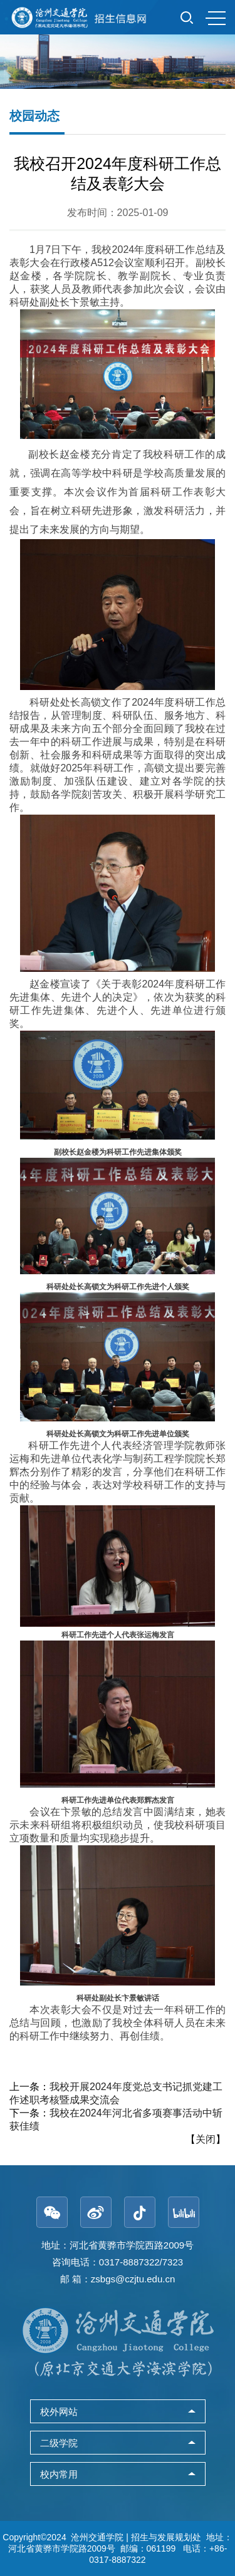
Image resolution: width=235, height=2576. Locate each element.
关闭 (206, 2139)
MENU (216, 18)
